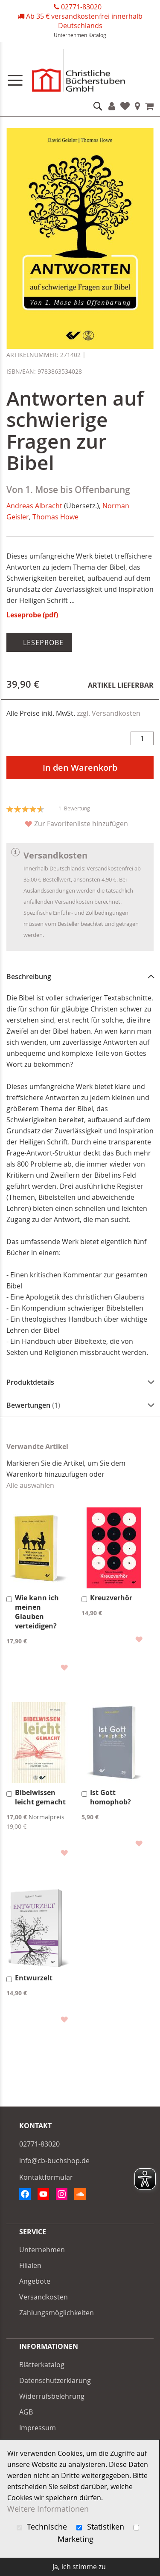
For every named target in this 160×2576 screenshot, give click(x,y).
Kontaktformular (46, 2177)
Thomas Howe (55, 517)
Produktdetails (30, 1382)
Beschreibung (28, 976)
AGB (26, 2412)
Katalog (97, 35)
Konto (112, 106)
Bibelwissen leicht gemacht (40, 1797)
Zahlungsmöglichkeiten (56, 2312)
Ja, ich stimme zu (79, 2566)
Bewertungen (33, 1405)
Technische (43, 2527)
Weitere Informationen (48, 2509)
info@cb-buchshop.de (54, 2160)
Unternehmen (70, 35)
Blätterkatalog (41, 2364)
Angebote (34, 2281)
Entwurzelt (33, 1977)
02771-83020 (81, 7)
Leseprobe (42, 642)
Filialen (137, 106)
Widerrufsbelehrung (51, 2396)
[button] (63, 1667)
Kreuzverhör (111, 1597)
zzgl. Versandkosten (108, 713)
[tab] (80, 976)
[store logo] (80, 72)
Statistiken (101, 2527)
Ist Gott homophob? (110, 1797)
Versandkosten (43, 2297)
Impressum (37, 2427)
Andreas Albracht (34, 505)
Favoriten (125, 106)
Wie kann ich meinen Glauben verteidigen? (37, 1612)
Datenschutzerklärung (55, 2380)
